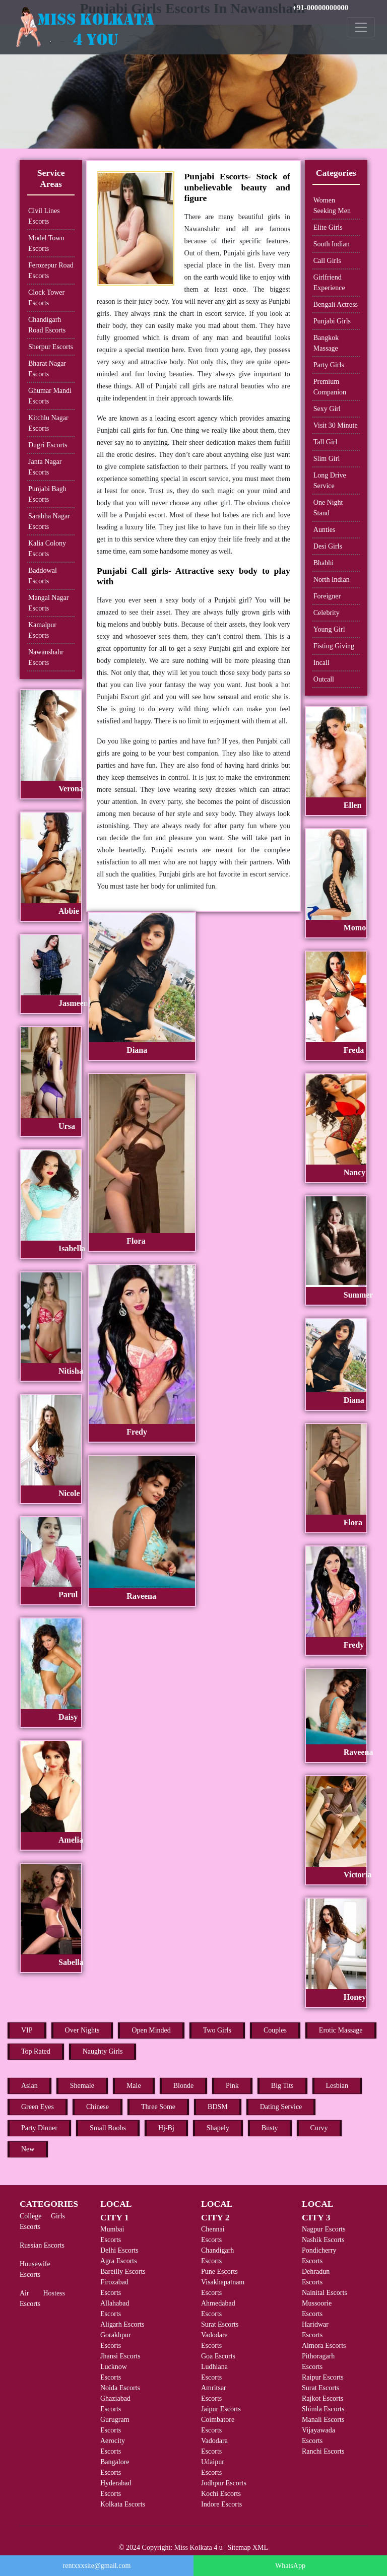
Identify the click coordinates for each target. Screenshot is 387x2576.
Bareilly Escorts (123, 2271)
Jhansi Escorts (120, 2356)
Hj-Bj (166, 2128)
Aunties (324, 529)
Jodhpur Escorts (223, 2483)
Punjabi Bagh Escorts (47, 494)
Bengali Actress (335, 304)
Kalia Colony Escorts (47, 548)
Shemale (82, 2085)
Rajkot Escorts (322, 2398)
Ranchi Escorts (323, 2451)
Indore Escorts (221, 2504)
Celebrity (326, 613)
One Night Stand (328, 508)
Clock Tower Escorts (46, 298)
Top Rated (35, 2051)
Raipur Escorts (323, 2377)
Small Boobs (108, 2128)
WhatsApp (290, 2565)
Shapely (218, 2128)
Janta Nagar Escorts (44, 467)
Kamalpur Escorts (42, 630)
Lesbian (337, 2085)
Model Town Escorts (46, 243)
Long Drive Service (329, 480)
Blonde (183, 2085)
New (27, 2149)
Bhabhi (323, 563)
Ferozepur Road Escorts (51, 270)
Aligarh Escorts (122, 2324)
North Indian (331, 579)
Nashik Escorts (323, 2240)
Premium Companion (329, 387)
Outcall (323, 679)
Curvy (319, 2128)
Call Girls (327, 260)
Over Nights (82, 2030)
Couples (275, 2030)
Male (133, 2085)
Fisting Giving (333, 646)
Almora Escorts (324, 2345)
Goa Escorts (218, 2356)
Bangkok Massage (326, 343)
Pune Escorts (219, 2271)
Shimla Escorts (323, 2409)
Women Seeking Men (332, 205)
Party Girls (328, 365)
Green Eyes (37, 2107)
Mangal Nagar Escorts (48, 603)
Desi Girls (327, 546)
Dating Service (281, 2107)
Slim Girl (326, 458)
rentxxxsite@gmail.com (97, 2565)
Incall (321, 662)
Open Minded (151, 2030)
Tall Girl (325, 442)
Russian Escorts (42, 2245)
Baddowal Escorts (42, 576)
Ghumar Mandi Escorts (50, 396)
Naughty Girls (103, 2051)
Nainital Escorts (324, 2292)
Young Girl (329, 629)
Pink (232, 2085)
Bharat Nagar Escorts (47, 369)
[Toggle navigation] (361, 27)
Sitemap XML (248, 2547)
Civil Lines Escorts (44, 216)
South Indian (331, 244)
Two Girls (217, 2030)
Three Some (158, 2107)
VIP (27, 2030)
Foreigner (327, 596)
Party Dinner (39, 2128)
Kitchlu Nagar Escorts (48, 423)
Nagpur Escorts (324, 2229)
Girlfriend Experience (329, 283)
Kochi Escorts (221, 2493)
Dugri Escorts (47, 445)
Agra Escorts (118, 2261)
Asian (29, 2085)
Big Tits (282, 2085)
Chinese (97, 2107)
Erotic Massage (341, 2030)
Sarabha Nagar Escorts (49, 521)
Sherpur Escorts (50, 347)
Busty (270, 2128)
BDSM (218, 2107)
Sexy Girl (327, 409)
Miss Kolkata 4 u (198, 2547)
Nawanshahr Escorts (45, 657)
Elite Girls (328, 227)
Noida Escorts (120, 2388)
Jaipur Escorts (221, 2409)
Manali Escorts (323, 2419)
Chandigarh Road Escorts (47, 325)
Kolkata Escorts (122, 2504)
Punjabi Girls (332, 321)
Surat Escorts (219, 2324)
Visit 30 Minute (335, 425)
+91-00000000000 (320, 8)
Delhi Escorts (119, 2250)
